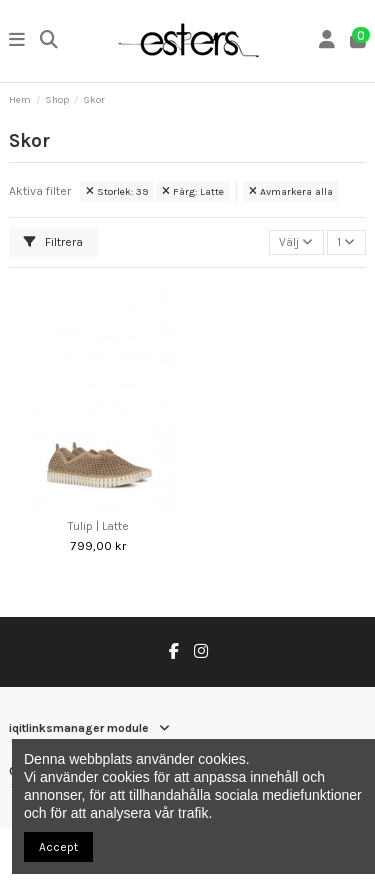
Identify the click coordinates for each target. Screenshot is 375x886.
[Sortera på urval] (296, 242)
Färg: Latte (193, 191)
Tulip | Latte (98, 526)
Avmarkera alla (291, 191)
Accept (58, 847)
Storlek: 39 (117, 191)
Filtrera (53, 242)
